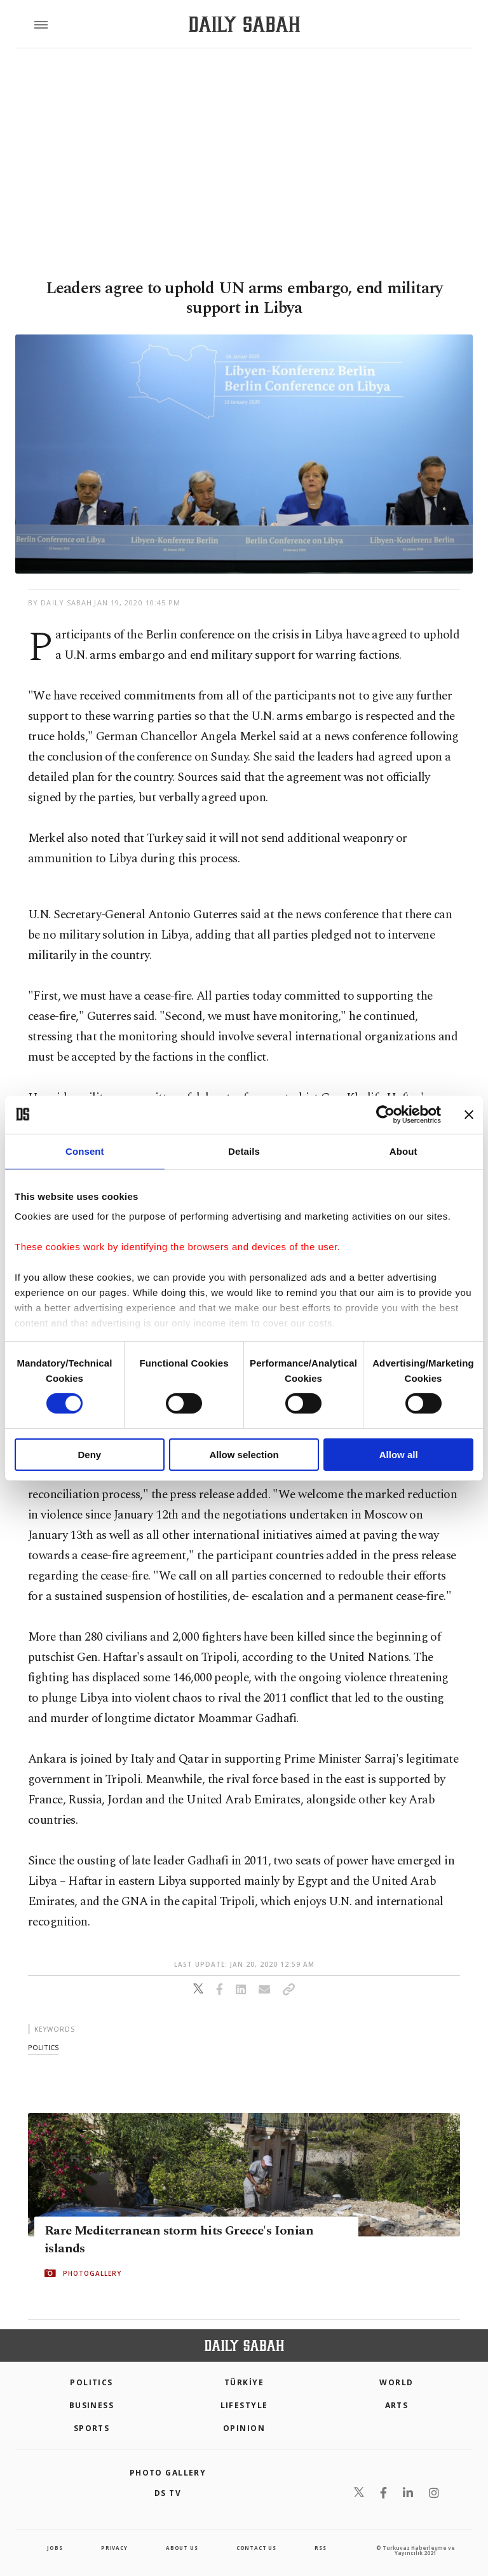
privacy (114, 2547)
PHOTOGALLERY (92, 2273)
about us (182, 2547)
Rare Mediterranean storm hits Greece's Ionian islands (178, 2239)
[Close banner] (468, 1114)
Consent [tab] (84, 1150)
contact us (256, 2547)
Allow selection (243, 1454)
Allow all (398, 1454)
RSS (320, 2547)
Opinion (244, 2428)
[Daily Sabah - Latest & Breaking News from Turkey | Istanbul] (244, 24)
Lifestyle (244, 2405)
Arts (397, 2405)
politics (43, 2047)
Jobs (54, 2547)
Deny (89, 1454)
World (396, 2382)
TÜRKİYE (244, 2382)
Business (91, 2405)
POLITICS (91, 2382)
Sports (92, 2428)
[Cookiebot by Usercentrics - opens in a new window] (385, 1114)
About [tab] (403, 1150)
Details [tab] (244, 1150)
